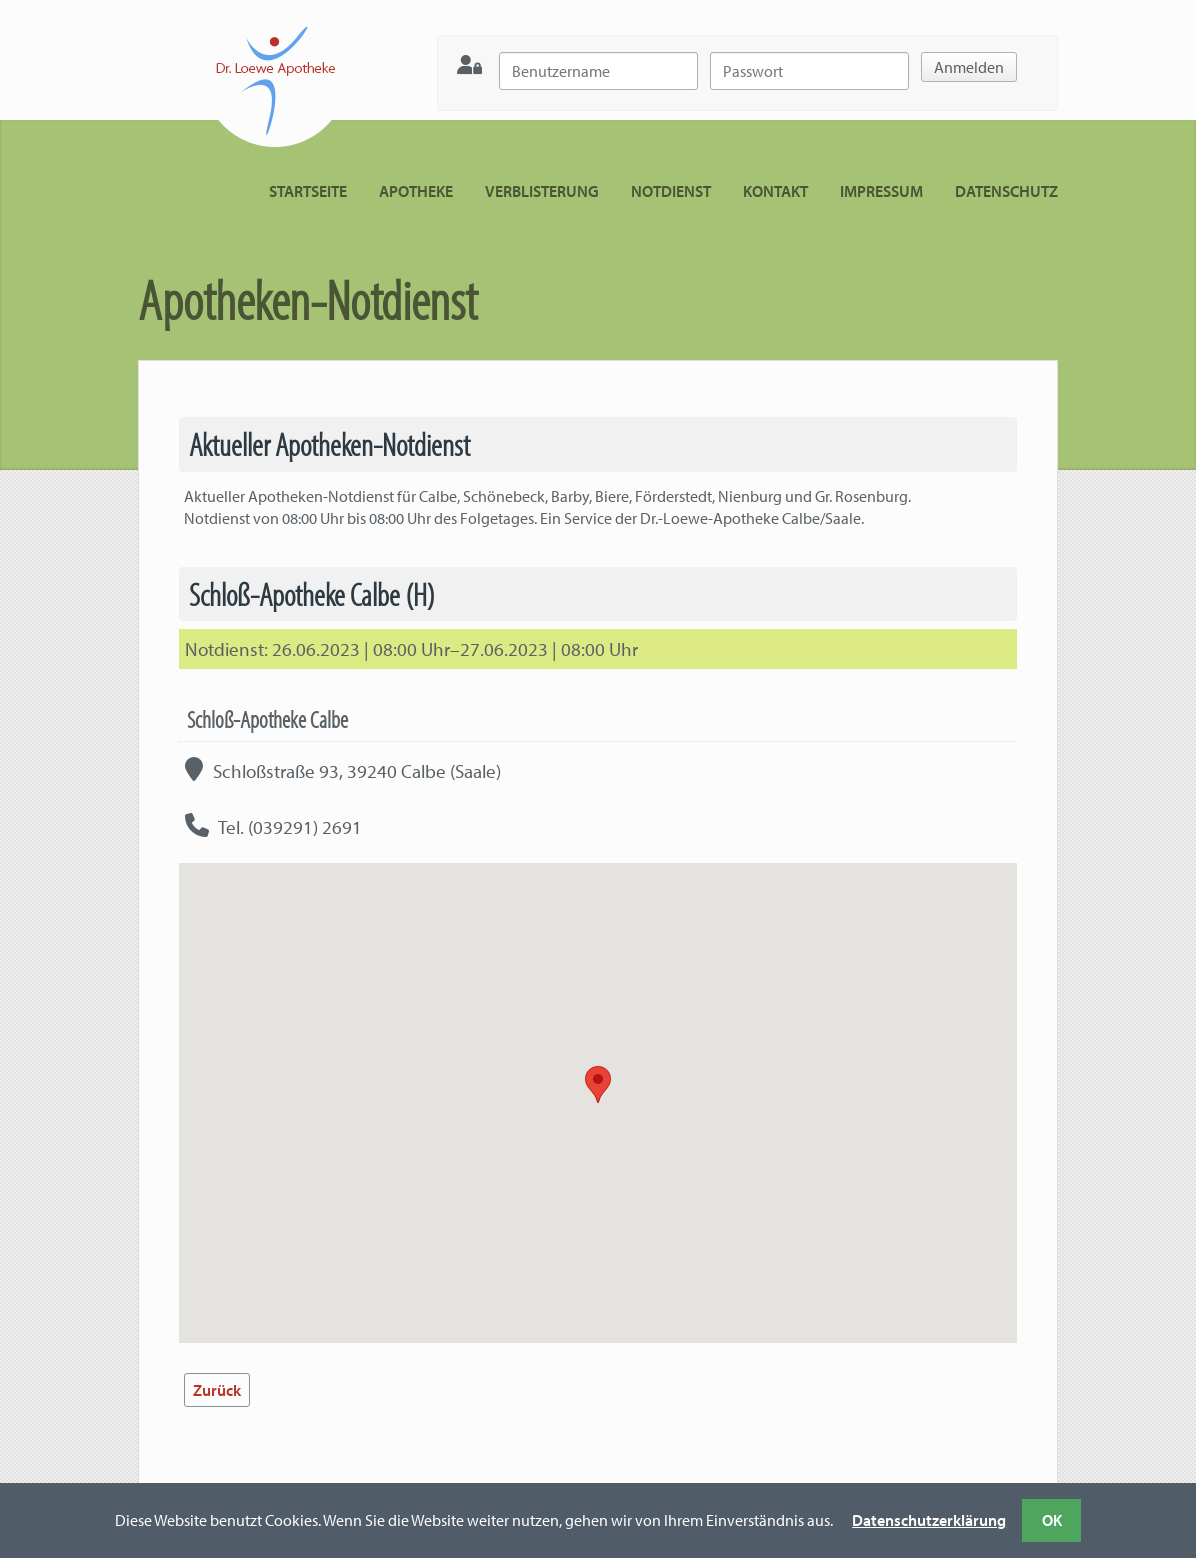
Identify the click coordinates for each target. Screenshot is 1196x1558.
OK (1052, 1520)
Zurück (217, 1390)
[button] (598, 1084)
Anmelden (969, 67)
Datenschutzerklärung (929, 1520)
